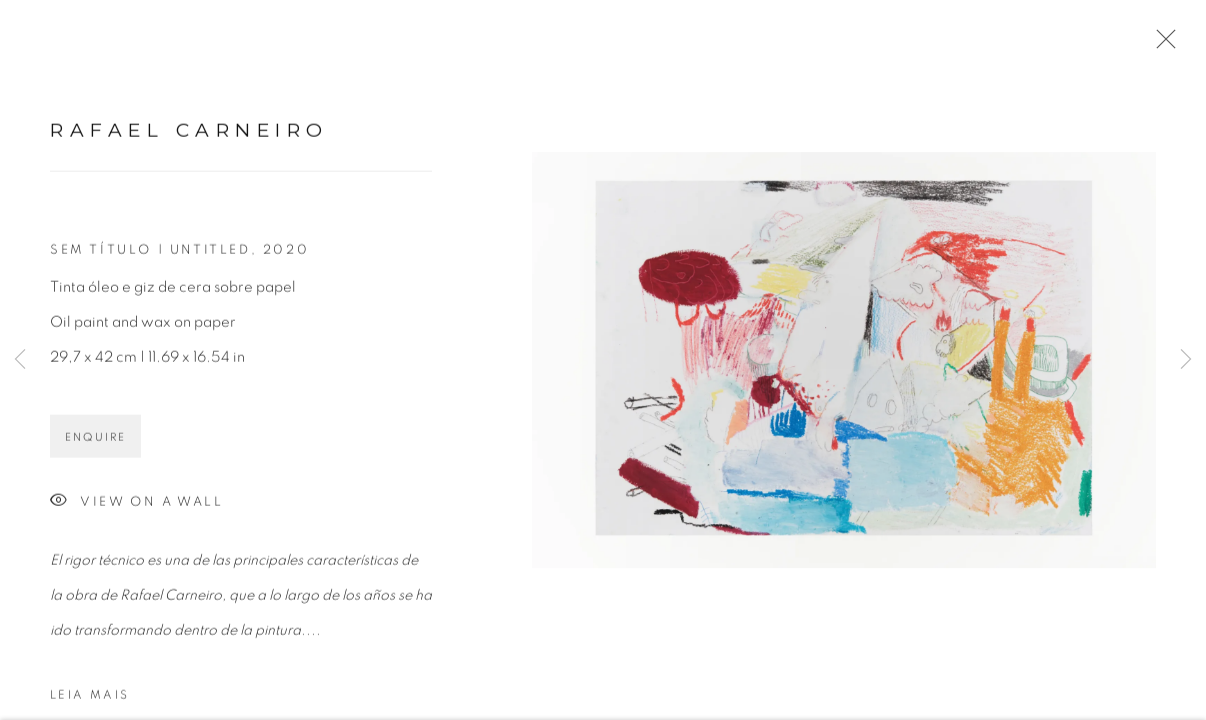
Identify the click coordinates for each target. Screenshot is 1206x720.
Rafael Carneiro (189, 136)
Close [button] (1161, 45)
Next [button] (1186, 360)
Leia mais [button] (90, 701)
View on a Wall (136, 508)
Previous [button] (20, 360)
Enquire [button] (95, 443)
